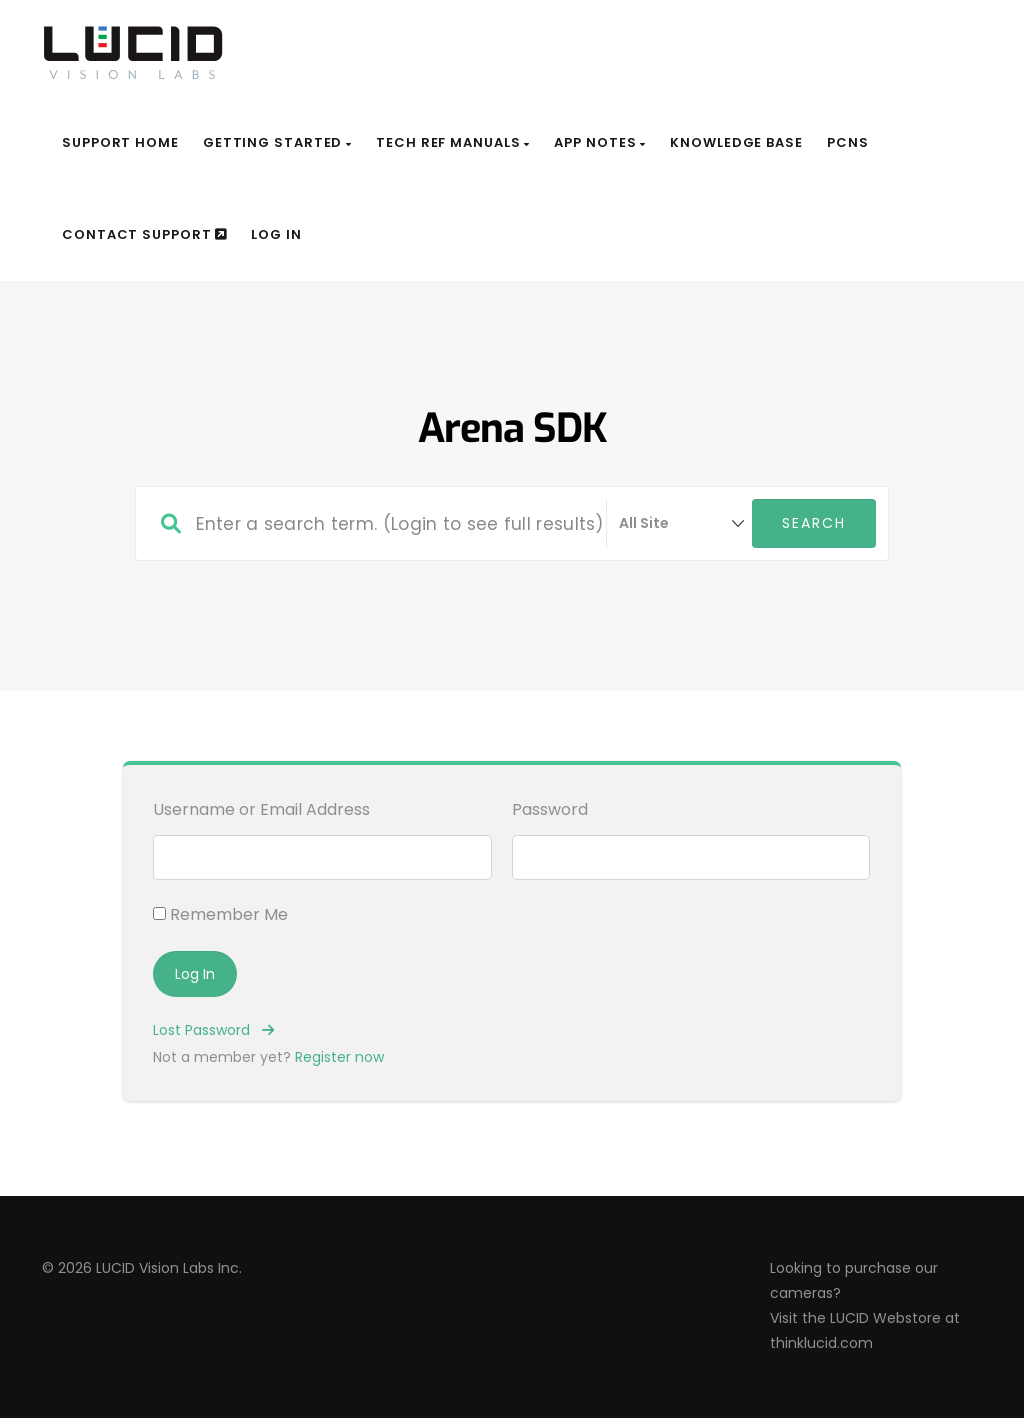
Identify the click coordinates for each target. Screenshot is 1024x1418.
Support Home (120, 142)
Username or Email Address (261, 809)
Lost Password (213, 1030)
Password (550, 809)
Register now (339, 1057)
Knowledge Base (736, 142)
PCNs (848, 142)
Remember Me (220, 914)
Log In (276, 234)
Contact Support (144, 234)
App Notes (600, 142)
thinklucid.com (821, 1343)
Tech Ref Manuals (453, 142)
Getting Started (277, 142)
